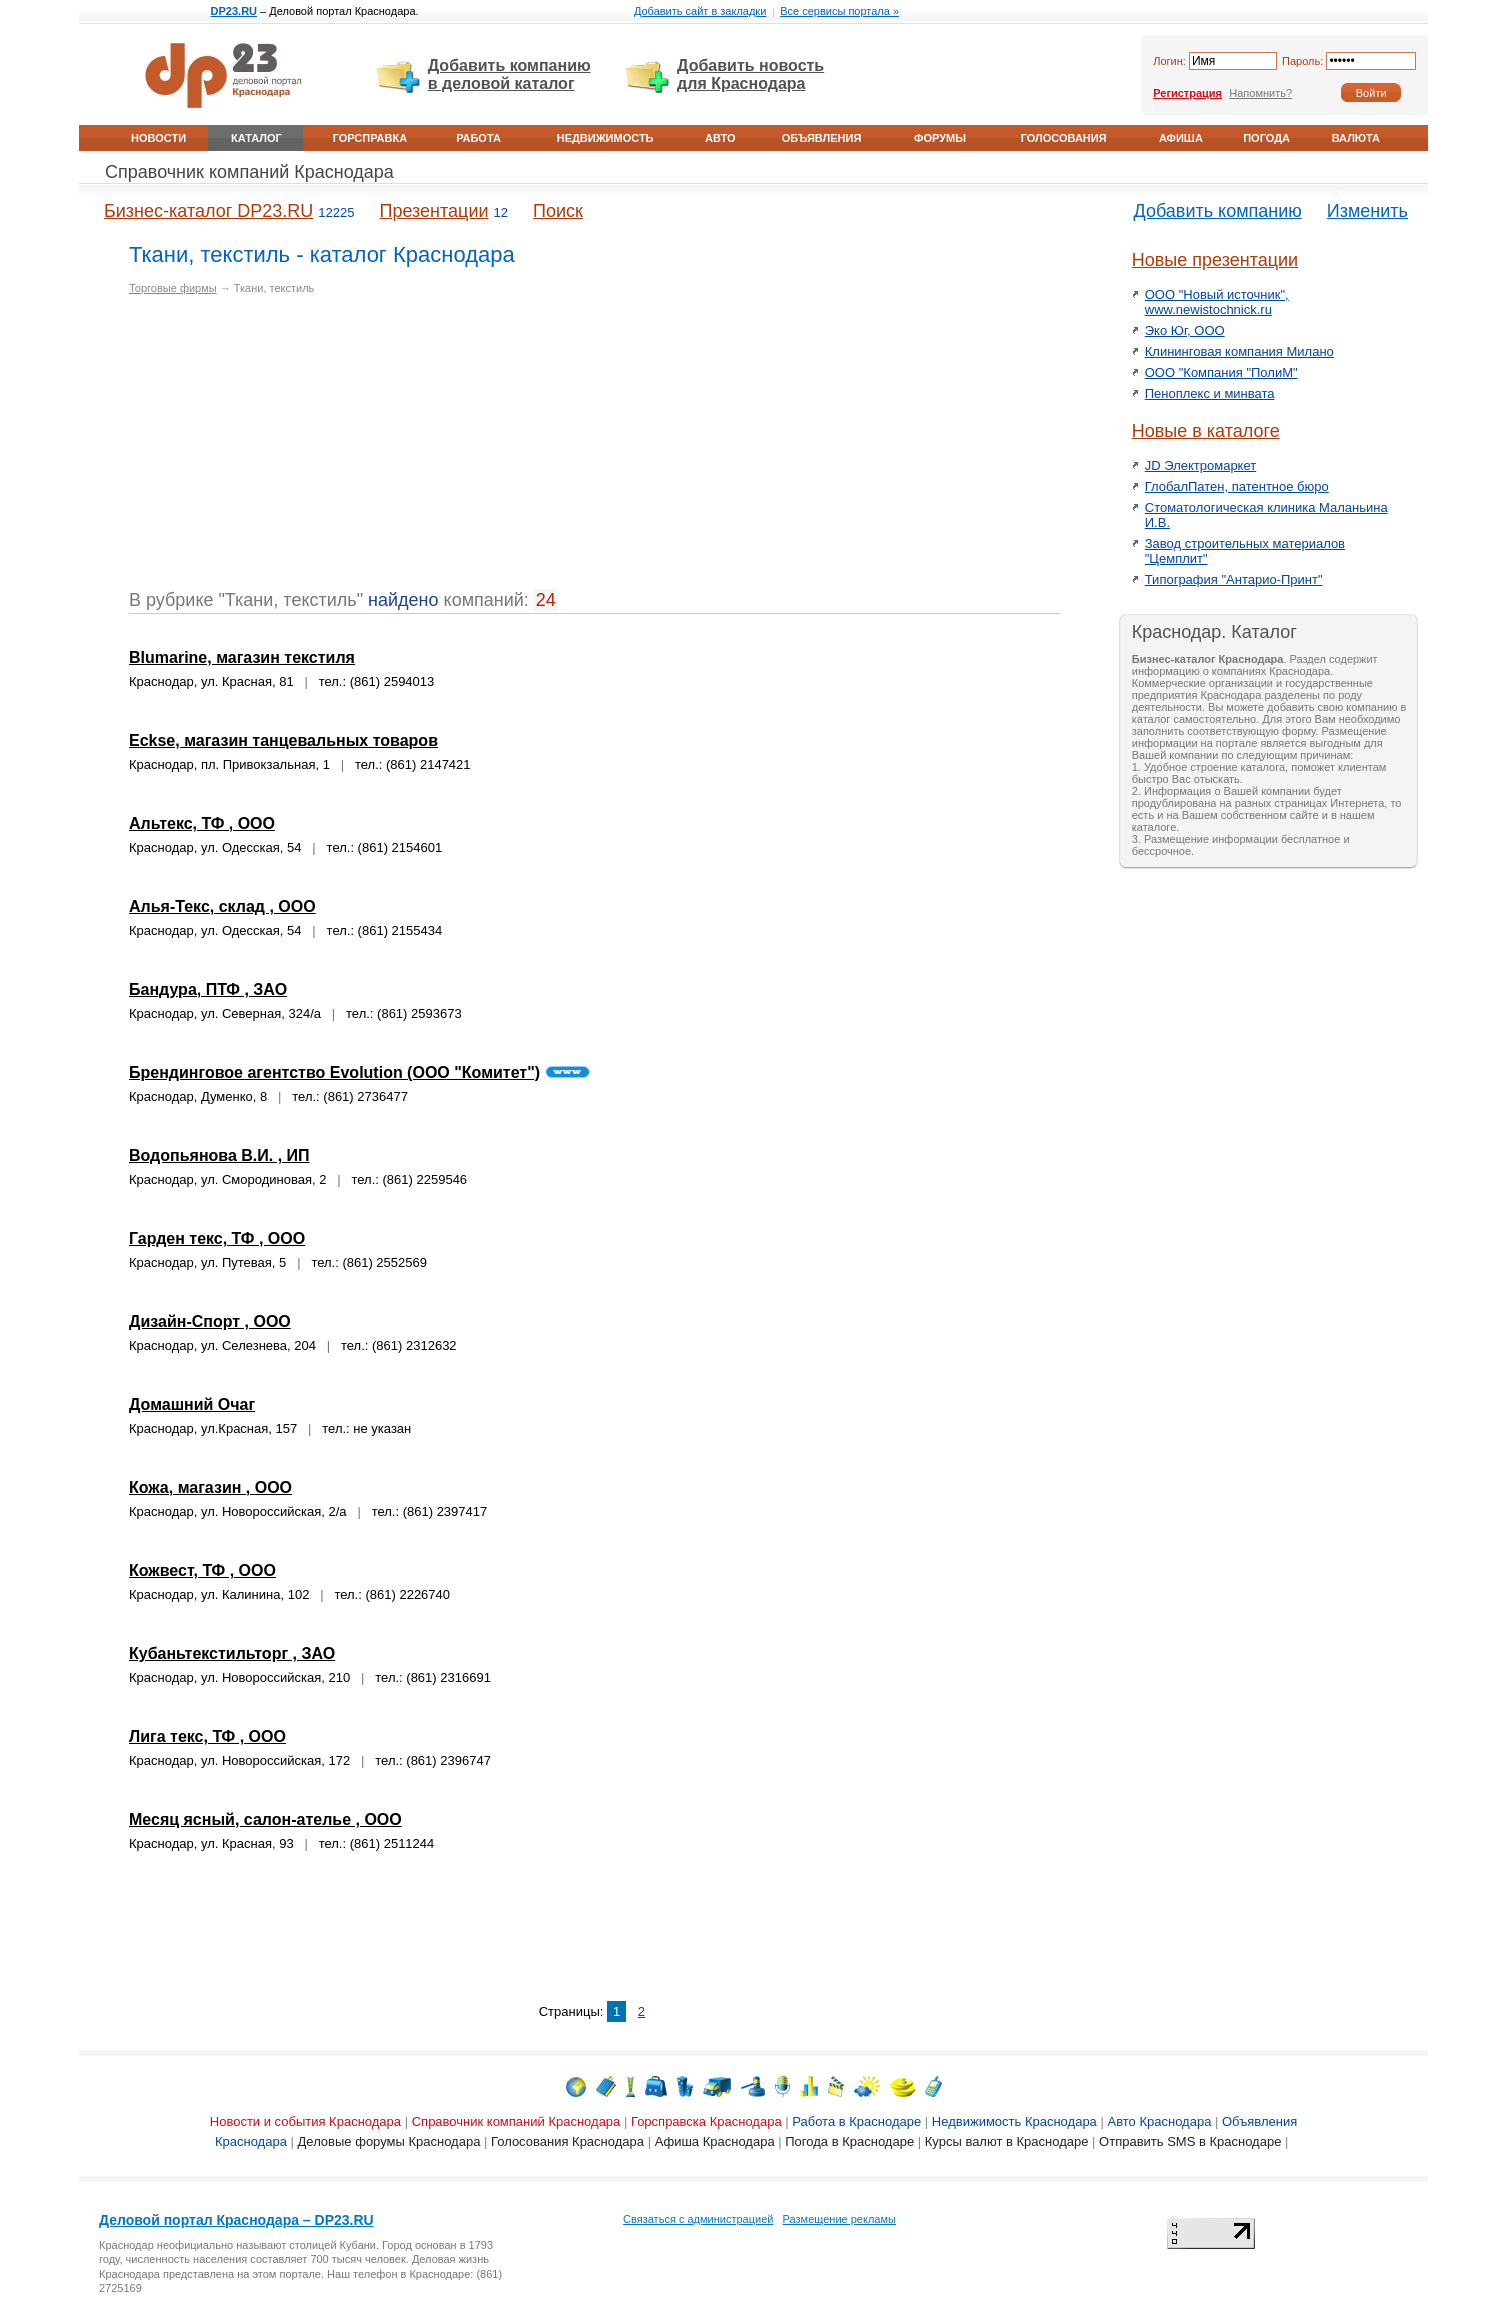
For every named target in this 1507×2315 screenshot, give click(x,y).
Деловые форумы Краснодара (389, 2141)
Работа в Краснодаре (856, 2121)
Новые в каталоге (1206, 431)
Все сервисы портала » (839, 11)
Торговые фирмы (173, 288)
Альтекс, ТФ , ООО (202, 823)
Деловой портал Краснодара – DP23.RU (236, 2220)
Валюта (1356, 138)
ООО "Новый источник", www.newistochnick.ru (1217, 302)
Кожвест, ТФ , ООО (202, 1570)
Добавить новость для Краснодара (750, 74)
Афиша (1181, 138)
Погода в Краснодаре (849, 2141)
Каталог (256, 138)
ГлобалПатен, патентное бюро (1237, 486)
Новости (158, 138)
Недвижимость (605, 138)
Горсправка (370, 138)
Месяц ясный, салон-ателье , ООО (265, 1819)
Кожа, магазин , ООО (210, 1487)
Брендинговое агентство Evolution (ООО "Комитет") (334, 1072)
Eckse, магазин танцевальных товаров (283, 740)
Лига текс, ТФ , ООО (207, 1736)
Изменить (1367, 211)
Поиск (558, 211)
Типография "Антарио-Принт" (1234, 579)
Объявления (822, 138)
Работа (478, 138)
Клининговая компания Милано (1239, 351)
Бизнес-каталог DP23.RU (208, 211)
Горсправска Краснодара (706, 2121)
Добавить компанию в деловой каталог (509, 74)
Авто (720, 138)
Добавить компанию (1218, 211)
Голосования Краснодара (567, 2141)
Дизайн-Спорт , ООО (210, 1321)
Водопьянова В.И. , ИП (219, 1155)
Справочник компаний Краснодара (249, 172)
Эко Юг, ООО (1185, 330)
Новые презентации (1215, 260)
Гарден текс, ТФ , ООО (217, 1238)
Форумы (940, 138)
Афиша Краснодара (715, 2141)
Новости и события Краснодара (305, 2121)
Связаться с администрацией (698, 2219)
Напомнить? (1260, 93)
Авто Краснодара (1159, 2121)
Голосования (1064, 138)
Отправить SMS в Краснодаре (1190, 2141)
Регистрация (1187, 93)
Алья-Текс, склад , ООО (222, 906)
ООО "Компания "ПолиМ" (1221, 372)
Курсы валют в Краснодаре (1007, 2141)
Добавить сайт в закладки (700, 11)
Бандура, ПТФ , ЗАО (208, 989)
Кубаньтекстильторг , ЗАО (232, 1653)
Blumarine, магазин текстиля (242, 657)
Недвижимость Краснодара (1014, 2121)
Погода (1266, 138)
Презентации (433, 211)
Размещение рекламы (839, 2219)
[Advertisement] (297, 450)
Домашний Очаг (192, 1404)
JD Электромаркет (1200, 465)
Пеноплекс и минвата (1210, 393)
